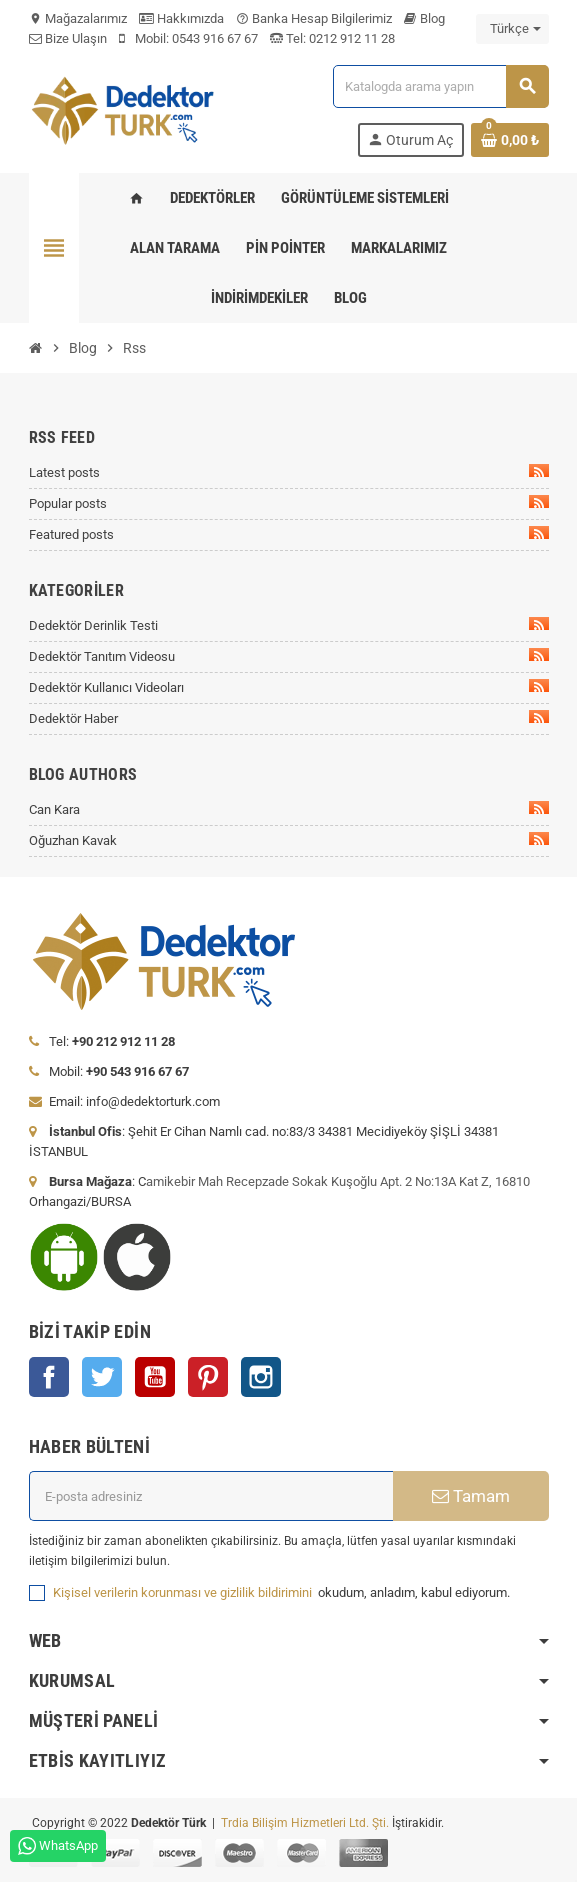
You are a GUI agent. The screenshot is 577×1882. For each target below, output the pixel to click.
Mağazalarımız (78, 18)
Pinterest (208, 1377)
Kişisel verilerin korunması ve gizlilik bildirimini (184, 1592)
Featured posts (289, 534)
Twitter (102, 1377)
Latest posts (289, 472)
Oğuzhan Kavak (289, 840)
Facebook (49, 1377)
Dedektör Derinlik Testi (289, 625)
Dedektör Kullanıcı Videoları (289, 687)
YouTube (155, 1377)
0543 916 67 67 (215, 38)
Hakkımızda (181, 18)
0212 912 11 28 (350, 38)
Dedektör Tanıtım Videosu (289, 656)
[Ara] (440, 86)
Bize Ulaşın (68, 38)
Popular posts (289, 503)
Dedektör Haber (289, 718)
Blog (424, 18)
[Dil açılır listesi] (512, 29)
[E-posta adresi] (211, 1496)
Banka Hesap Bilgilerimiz (314, 18)
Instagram (261, 1377)
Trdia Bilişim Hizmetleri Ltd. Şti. (306, 1823)
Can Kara (289, 809)
